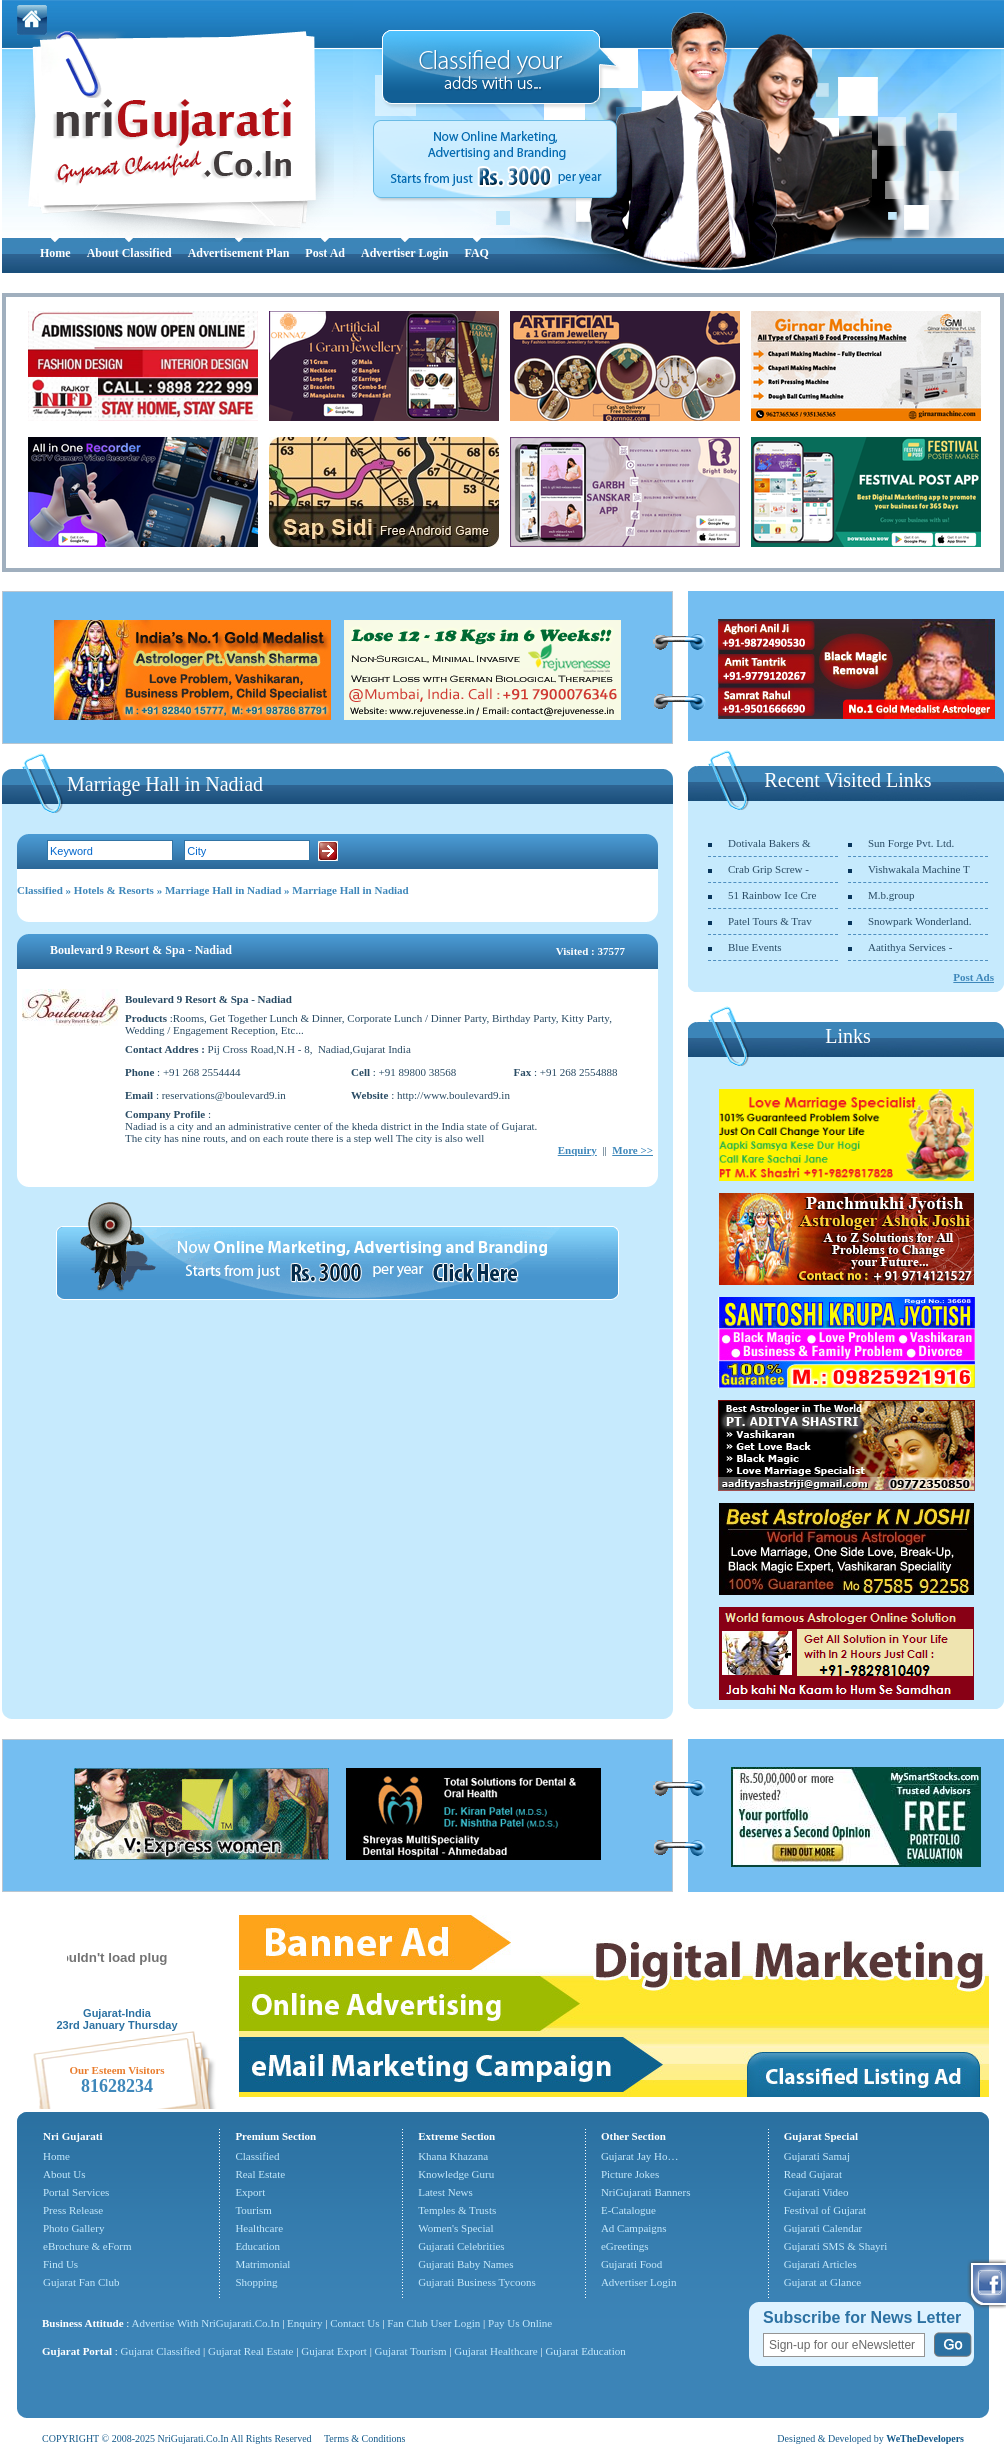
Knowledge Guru (456, 2174)
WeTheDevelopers (925, 2438)
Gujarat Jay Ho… (640, 2156)
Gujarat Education (585, 2351)
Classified (40, 890)
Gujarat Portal (77, 2351)
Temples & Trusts (457, 2210)
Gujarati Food (631, 2264)
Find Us (60, 2264)
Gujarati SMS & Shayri (836, 2246)
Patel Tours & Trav (770, 921)
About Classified (129, 253)
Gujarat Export (334, 2351)
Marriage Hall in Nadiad (223, 890)
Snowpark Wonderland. (919, 921)
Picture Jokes (630, 2174)
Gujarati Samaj (817, 2156)
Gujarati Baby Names (465, 2264)
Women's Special (455, 2228)
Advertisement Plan (239, 253)
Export (250, 2192)
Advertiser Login (404, 253)
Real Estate (260, 2174)
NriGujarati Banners (646, 2192)
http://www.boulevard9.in (453, 1095)
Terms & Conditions (365, 2438)
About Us (64, 2174)
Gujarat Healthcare (495, 2351)
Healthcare (259, 2228)
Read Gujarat (813, 2174)
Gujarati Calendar (823, 2228)
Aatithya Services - (910, 947)
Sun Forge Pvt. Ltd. (911, 843)
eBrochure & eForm (87, 2246)
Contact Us (354, 2323)
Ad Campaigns (634, 2228)
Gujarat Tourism (411, 2351)
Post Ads (973, 977)
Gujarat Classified (161, 2351)
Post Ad (325, 253)
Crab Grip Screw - (768, 869)
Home (55, 253)
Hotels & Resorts (114, 890)
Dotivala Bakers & (769, 843)
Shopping (256, 2282)
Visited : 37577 (590, 951)
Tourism (253, 2210)
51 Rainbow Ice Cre (772, 895)
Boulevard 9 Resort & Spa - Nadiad (141, 950)
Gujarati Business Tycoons (477, 2282)
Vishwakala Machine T (919, 869)
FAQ (476, 253)
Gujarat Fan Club (81, 2282)
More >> (632, 1150)
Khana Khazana (453, 2156)
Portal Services (76, 2192)
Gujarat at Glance (823, 2282)
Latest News (445, 2192)
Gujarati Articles (820, 2264)
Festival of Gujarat (825, 2210)
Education (257, 2246)
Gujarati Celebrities (461, 2246)
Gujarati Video (816, 2192)
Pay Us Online (520, 2323)
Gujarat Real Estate (251, 2351)
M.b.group (891, 895)
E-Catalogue (628, 2210)
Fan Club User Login (433, 2323)
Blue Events (754, 947)
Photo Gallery (73, 2228)
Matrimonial (262, 2264)
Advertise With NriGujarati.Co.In (206, 2323)
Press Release (73, 2210)
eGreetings (625, 2246)
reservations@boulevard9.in (224, 1095)
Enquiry (577, 1150)
